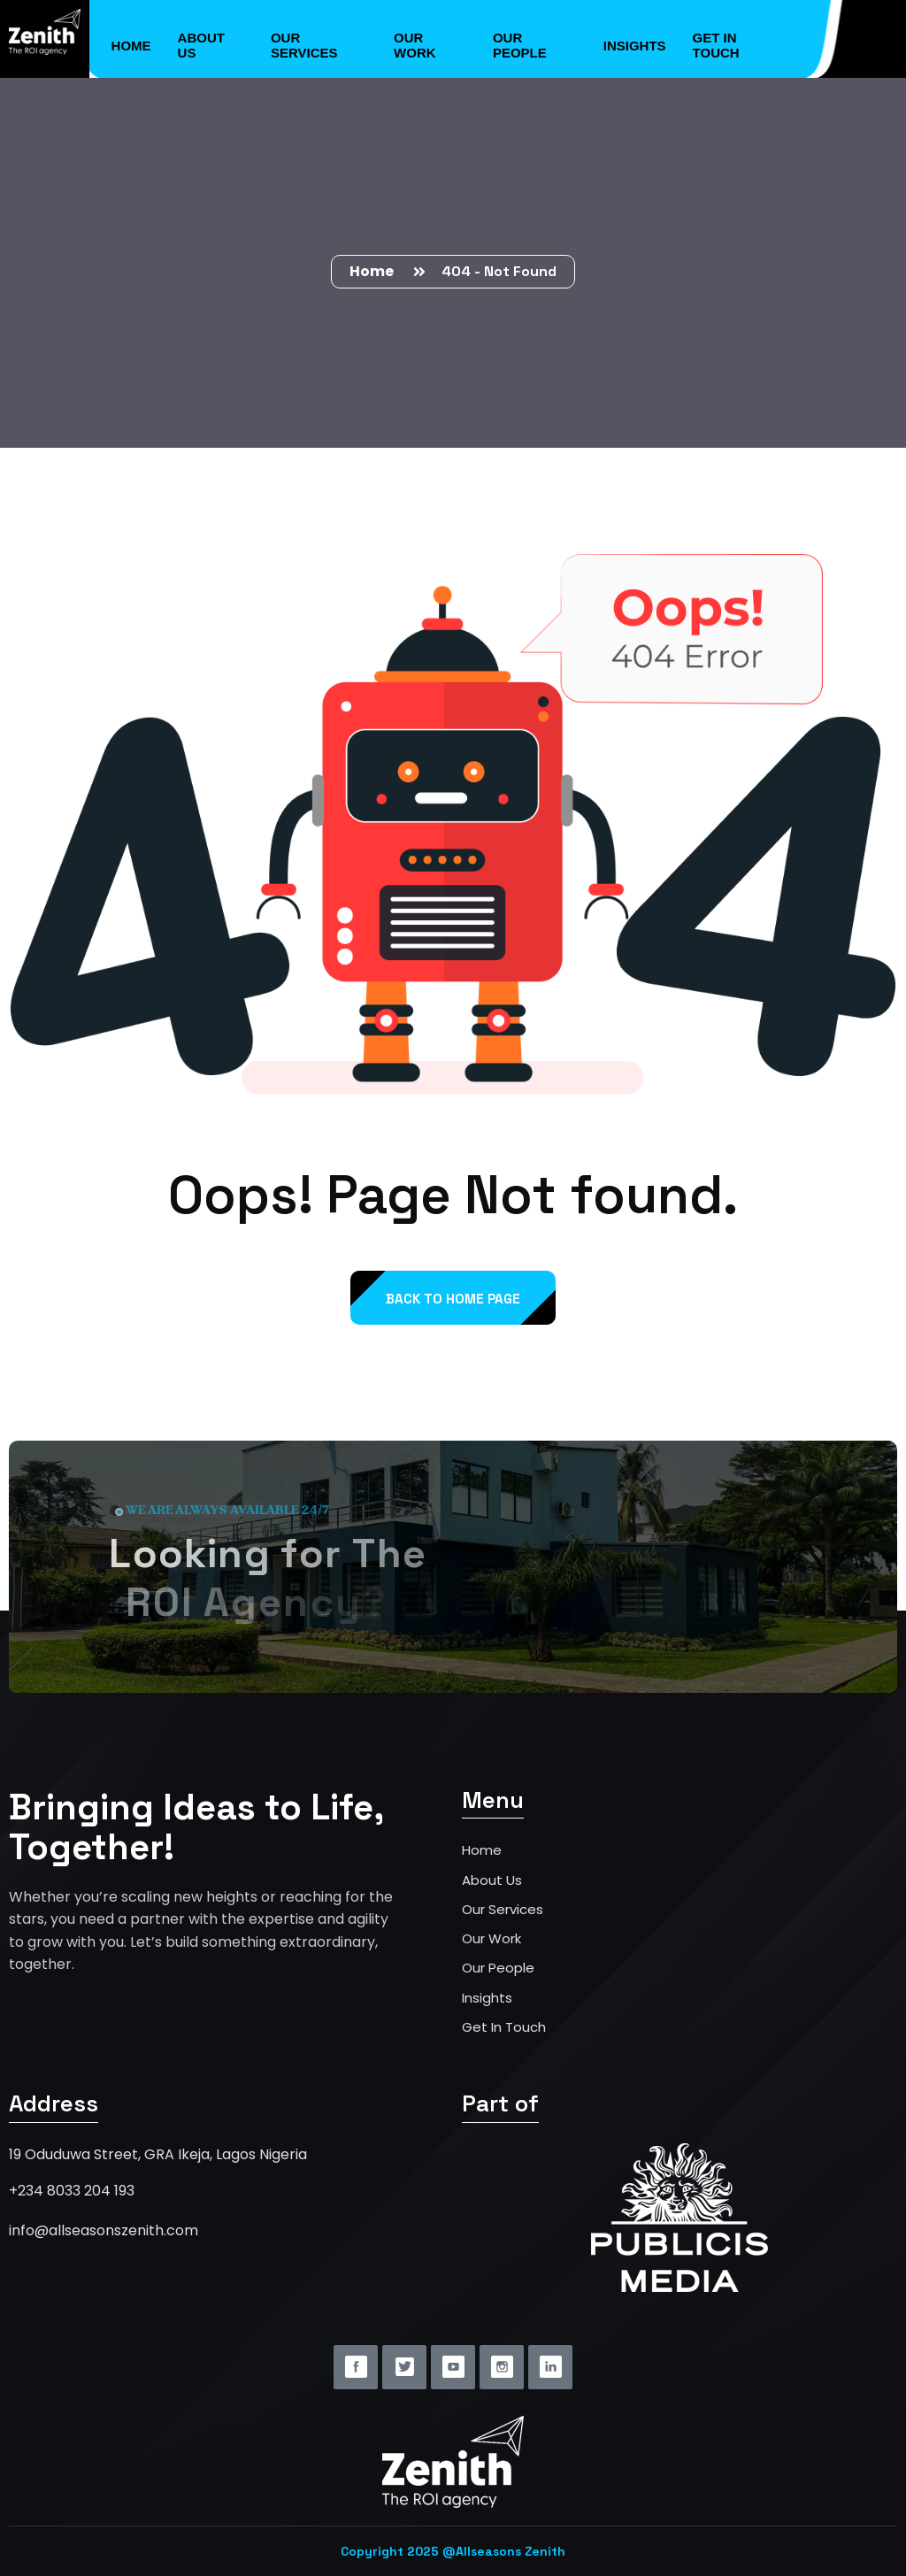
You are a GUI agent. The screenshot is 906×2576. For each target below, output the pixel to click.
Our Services (304, 45)
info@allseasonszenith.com (103, 2230)
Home (131, 45)
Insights (634, 45)
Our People (520, 45)
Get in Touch (716, 45)
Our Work (415, 45)
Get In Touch (504, 2027)
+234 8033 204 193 (71, 2190)
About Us (201, 45)
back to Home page (453, 1298)
